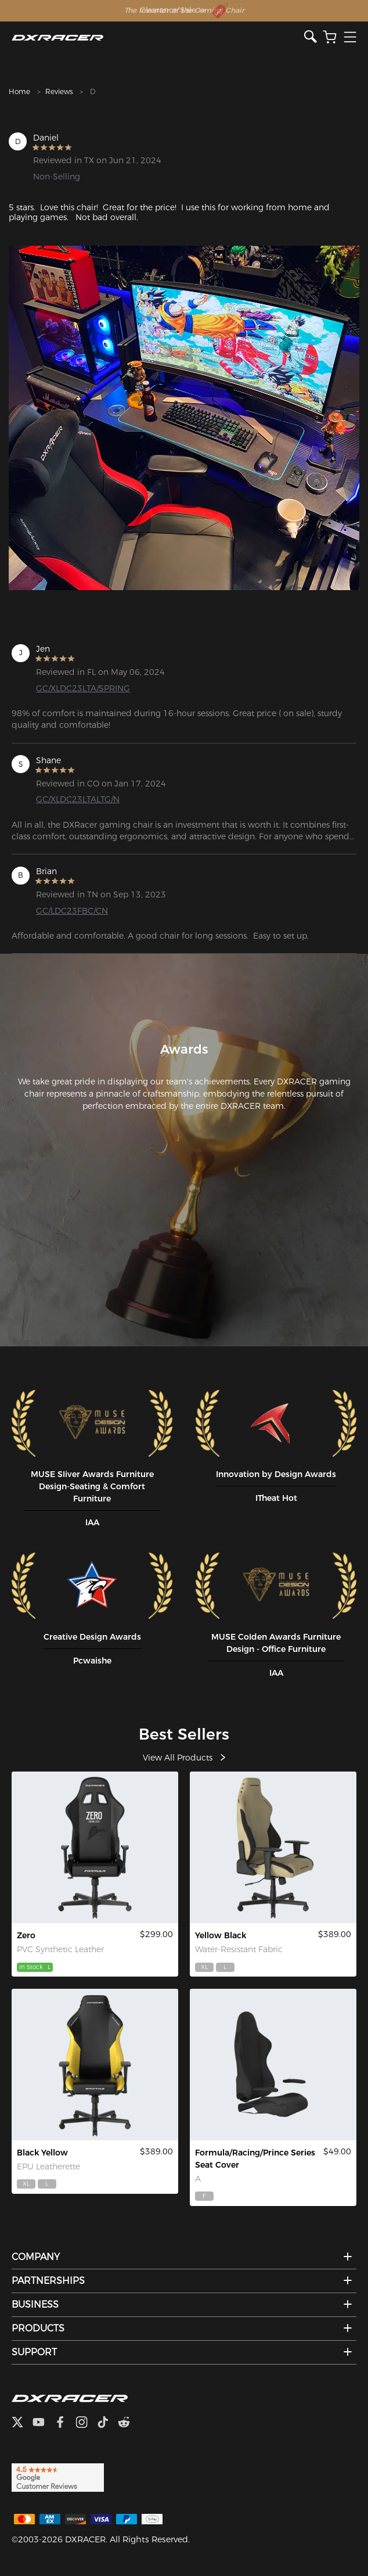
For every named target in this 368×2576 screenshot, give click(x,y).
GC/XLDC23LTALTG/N (78, 799)
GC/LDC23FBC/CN (72, 911)
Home (19, 91)
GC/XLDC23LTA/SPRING (83, 688)
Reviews (59, 91)
